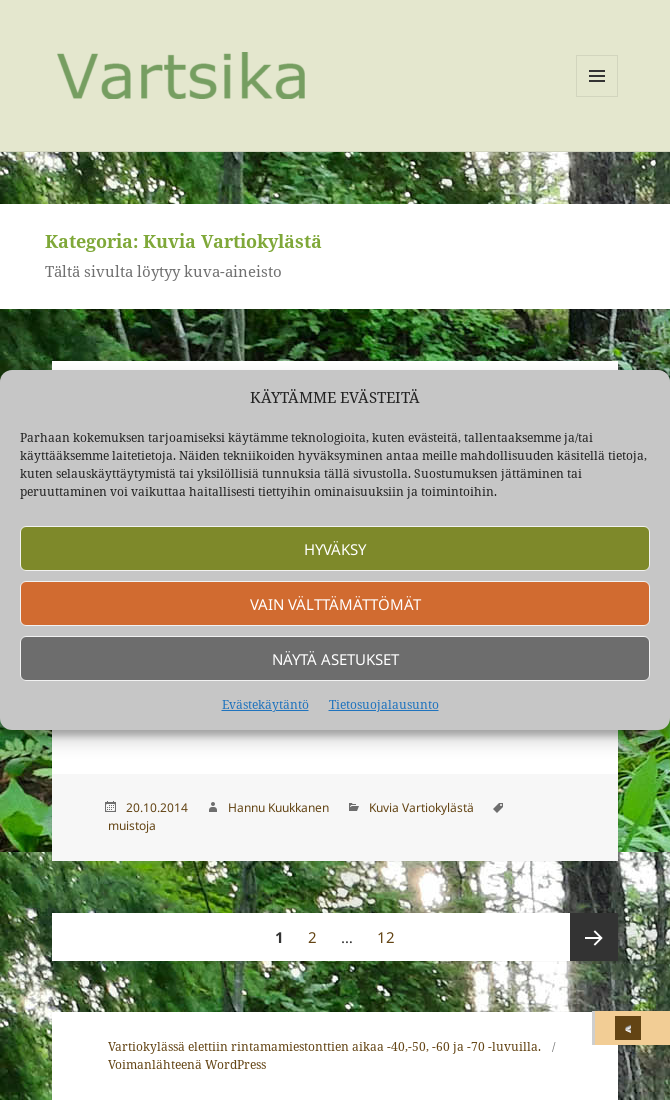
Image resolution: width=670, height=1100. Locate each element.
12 (390, 930)
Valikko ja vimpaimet (597, 96)
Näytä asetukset (335, 659)
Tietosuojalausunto (384, 704)
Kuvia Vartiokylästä (421, 807)
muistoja (132, 825)
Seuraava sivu (594, 937)
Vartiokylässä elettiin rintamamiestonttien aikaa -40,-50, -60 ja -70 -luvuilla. (324, 1046)
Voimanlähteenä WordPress (187, 1064)
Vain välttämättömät (335, 604)
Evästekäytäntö (265, 704)
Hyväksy (335, 549)
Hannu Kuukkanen (278, 807)
